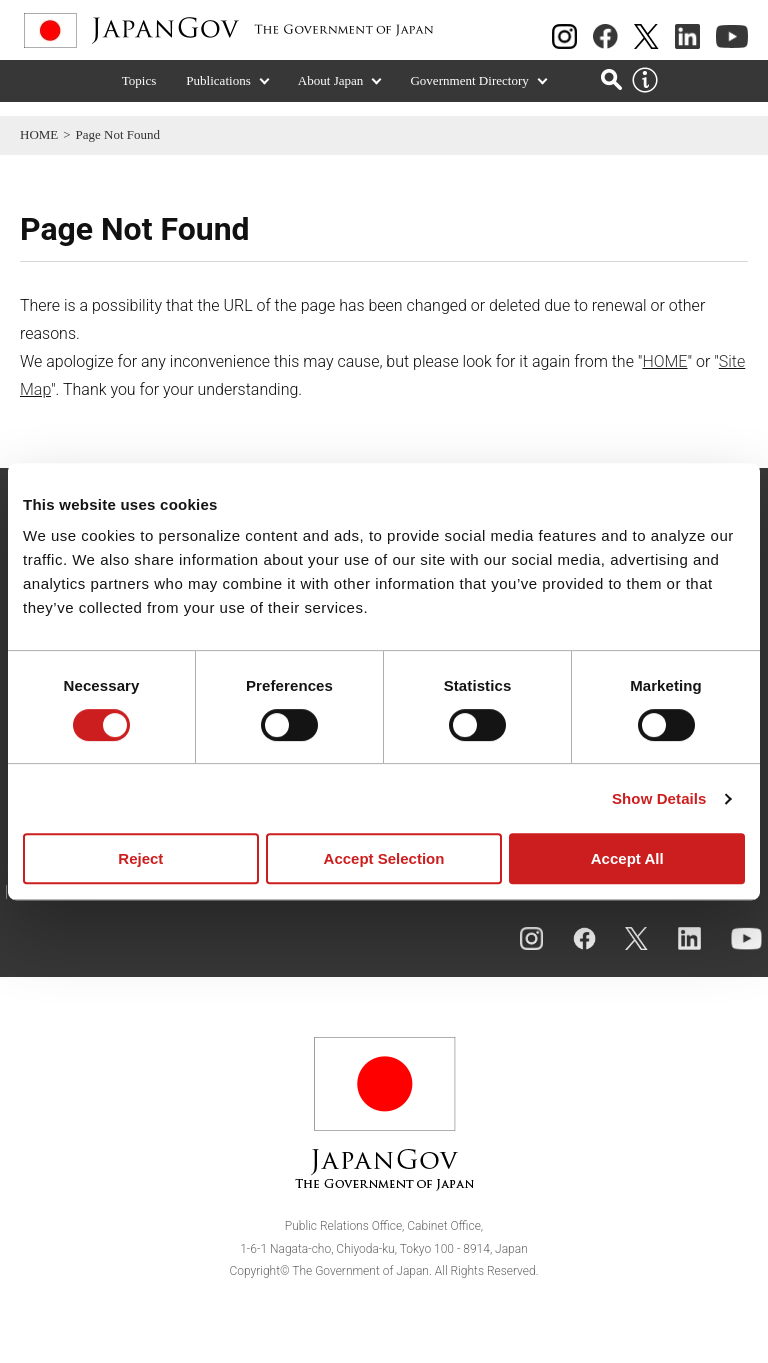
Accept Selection (384, 858)
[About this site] (645, 96)
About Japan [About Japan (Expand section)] (331, 95)
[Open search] (611, 93)
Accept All (627, 858)
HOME (39, 134)
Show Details (659, 798)
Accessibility (77, 907)
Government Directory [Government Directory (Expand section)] (469, 95)
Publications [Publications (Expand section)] (218, 95)
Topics (139, 95)
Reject (140, 858)
